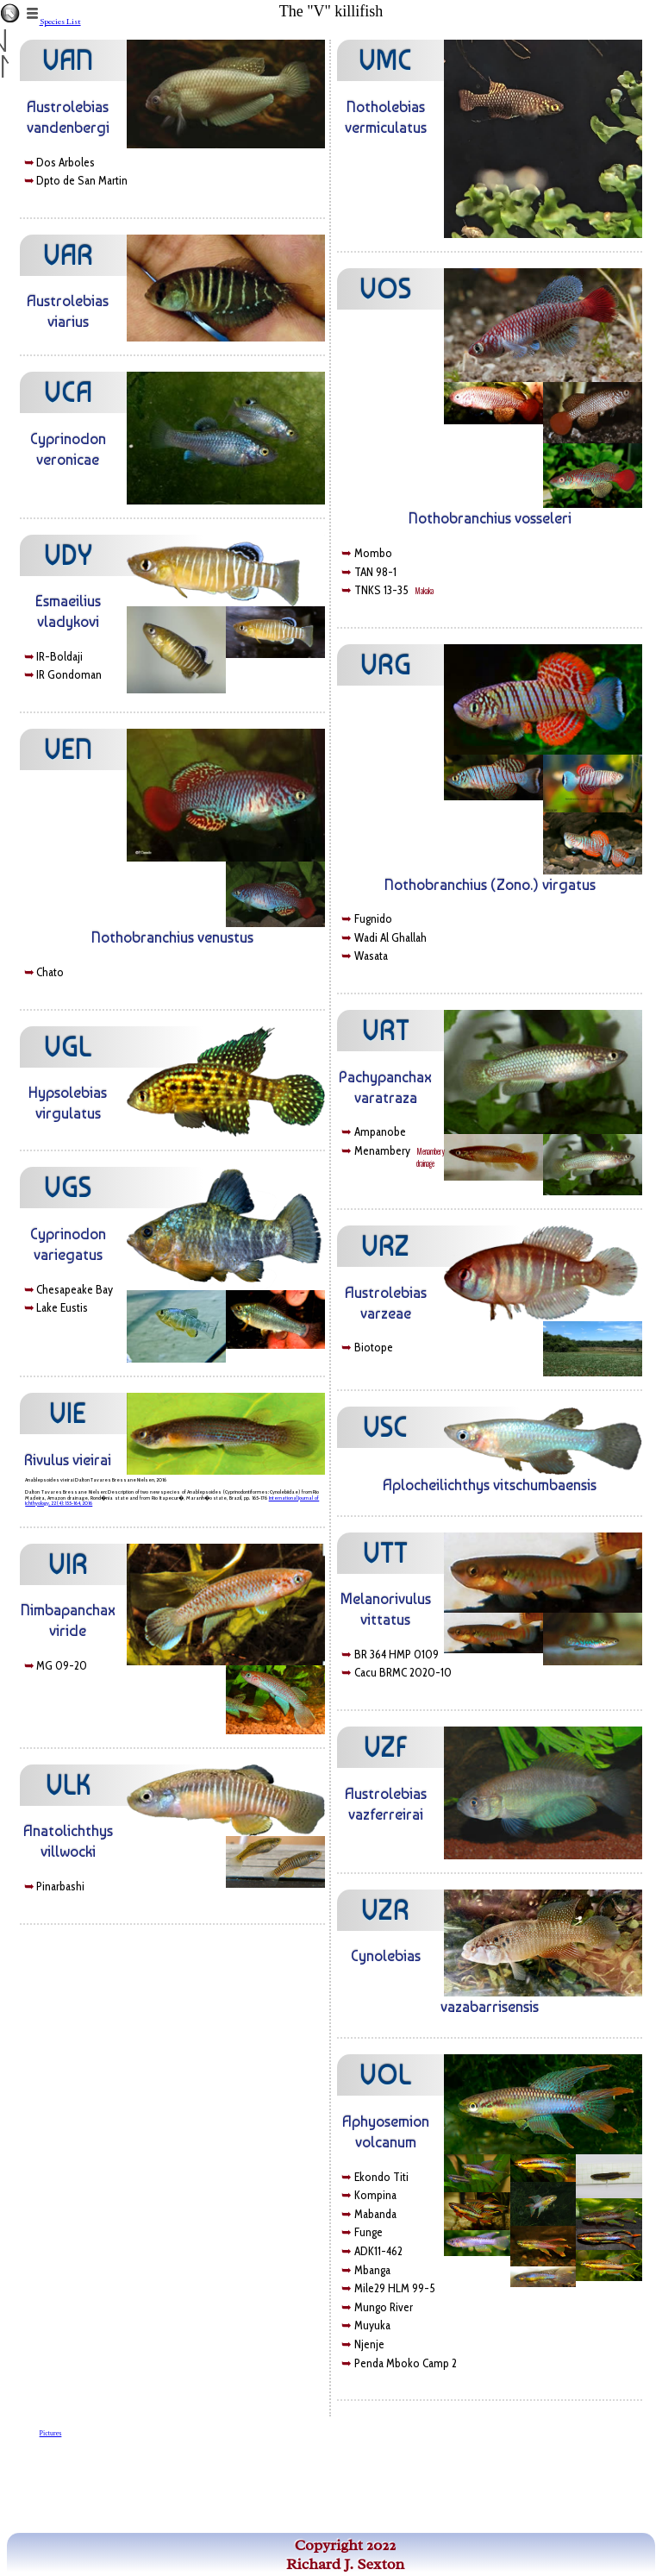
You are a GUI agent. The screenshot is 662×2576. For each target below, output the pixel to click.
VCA (68, 392)
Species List (60, 21)
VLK (68, 1785)
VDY (68, 555)
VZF (385, 1747)
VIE (67, 1413)
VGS (67, 1187)
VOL (385, 2075)
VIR (68, 1564)
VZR (385, 1910)
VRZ (385, 1246)
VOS (385, 289)
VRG (385, 665)
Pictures (51, 2433)
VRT (385, 1030)
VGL (67, 1047)
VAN (67, 60)
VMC (385, 60)
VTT (385, 1553)
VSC (385, 1427)
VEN (68, 749)
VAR (68, 255)
